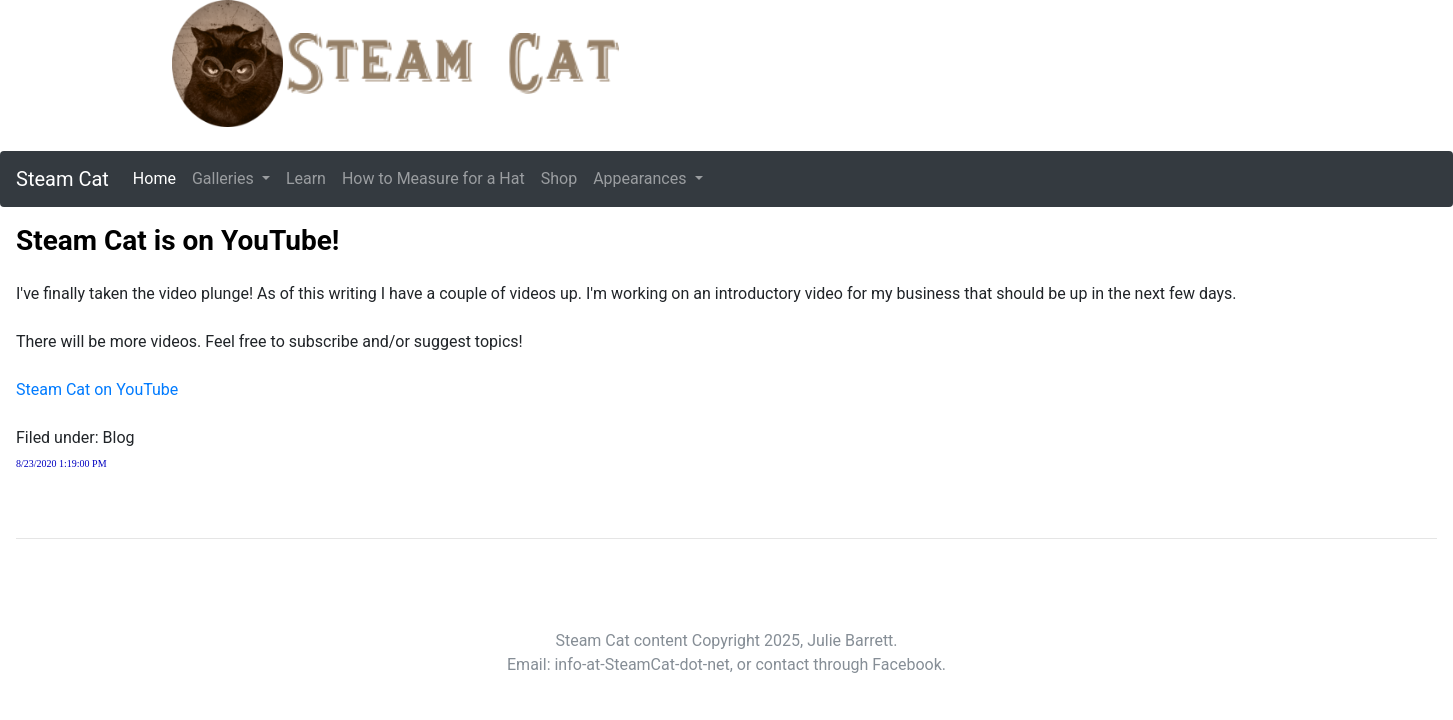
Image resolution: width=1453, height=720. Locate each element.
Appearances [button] (641, 178)
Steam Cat (62, 179)
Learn (306, 178)
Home (158, 177)
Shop (559, 178)
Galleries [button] (225, 178)
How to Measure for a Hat (433, 178)
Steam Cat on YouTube (97, 389)
